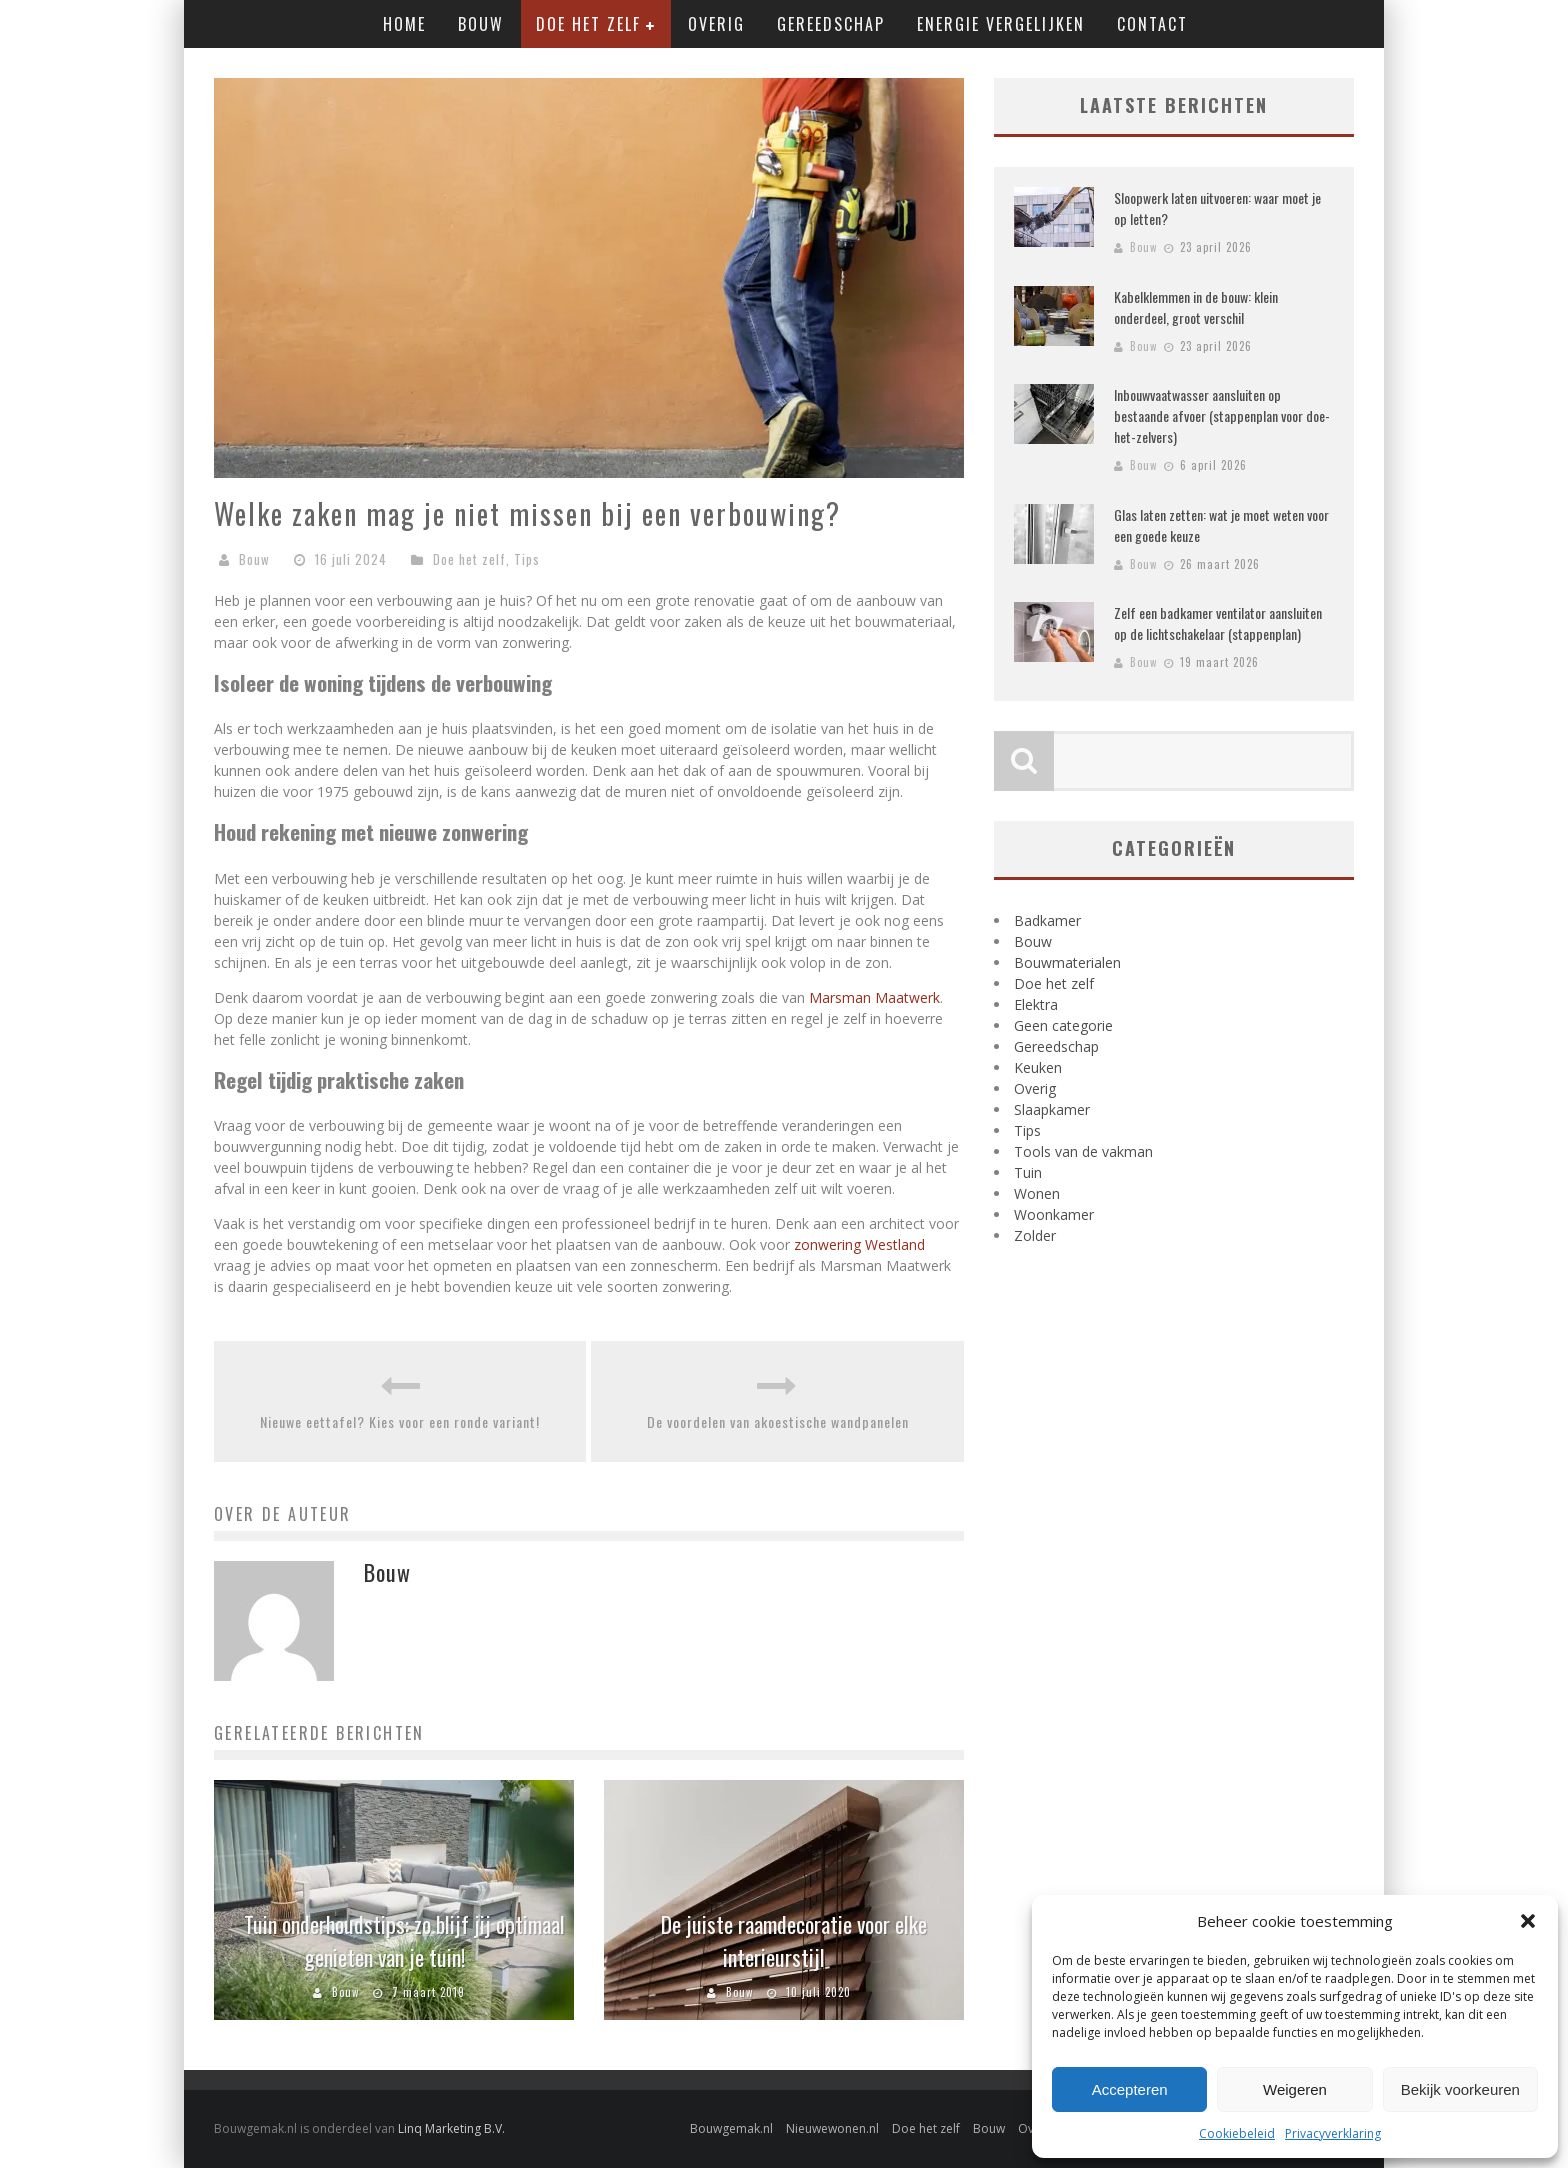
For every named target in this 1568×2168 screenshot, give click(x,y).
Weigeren (1295, 2089)
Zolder (1035, 1235)
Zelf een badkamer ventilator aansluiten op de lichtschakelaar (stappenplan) (1218, 623)
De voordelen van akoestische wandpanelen (778, 1421)
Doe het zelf (588, 24)
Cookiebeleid (1237, 2133)
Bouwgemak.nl (731, 2128)
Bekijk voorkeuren (1460, 2089)
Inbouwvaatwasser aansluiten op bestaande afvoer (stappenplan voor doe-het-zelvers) (1222, 415)
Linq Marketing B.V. (451, 2128)
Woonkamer (1054, 1214)
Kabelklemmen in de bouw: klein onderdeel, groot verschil (1196, 307)
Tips (527, 559)
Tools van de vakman (1083, 1151)
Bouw (481, 24)
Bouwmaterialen (1067, 962)
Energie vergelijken (1001, 24)
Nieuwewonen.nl (832, 2128)
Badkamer (1047, 920)
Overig (716, 24)
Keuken (1038, 1067)
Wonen (1037, 1193)
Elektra (1036, 1004)
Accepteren (1130, 2089)
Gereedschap (831, 24)
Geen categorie (1063, 1025)
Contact (1152, 24)
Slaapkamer (1052, 1109)
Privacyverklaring (1333, 2133)
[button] (1528, 1921)
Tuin (1028, 1172)
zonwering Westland (859, 1244)
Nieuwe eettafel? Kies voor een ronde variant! (400, 1421)
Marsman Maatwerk (874, 997)
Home (404, 24)
